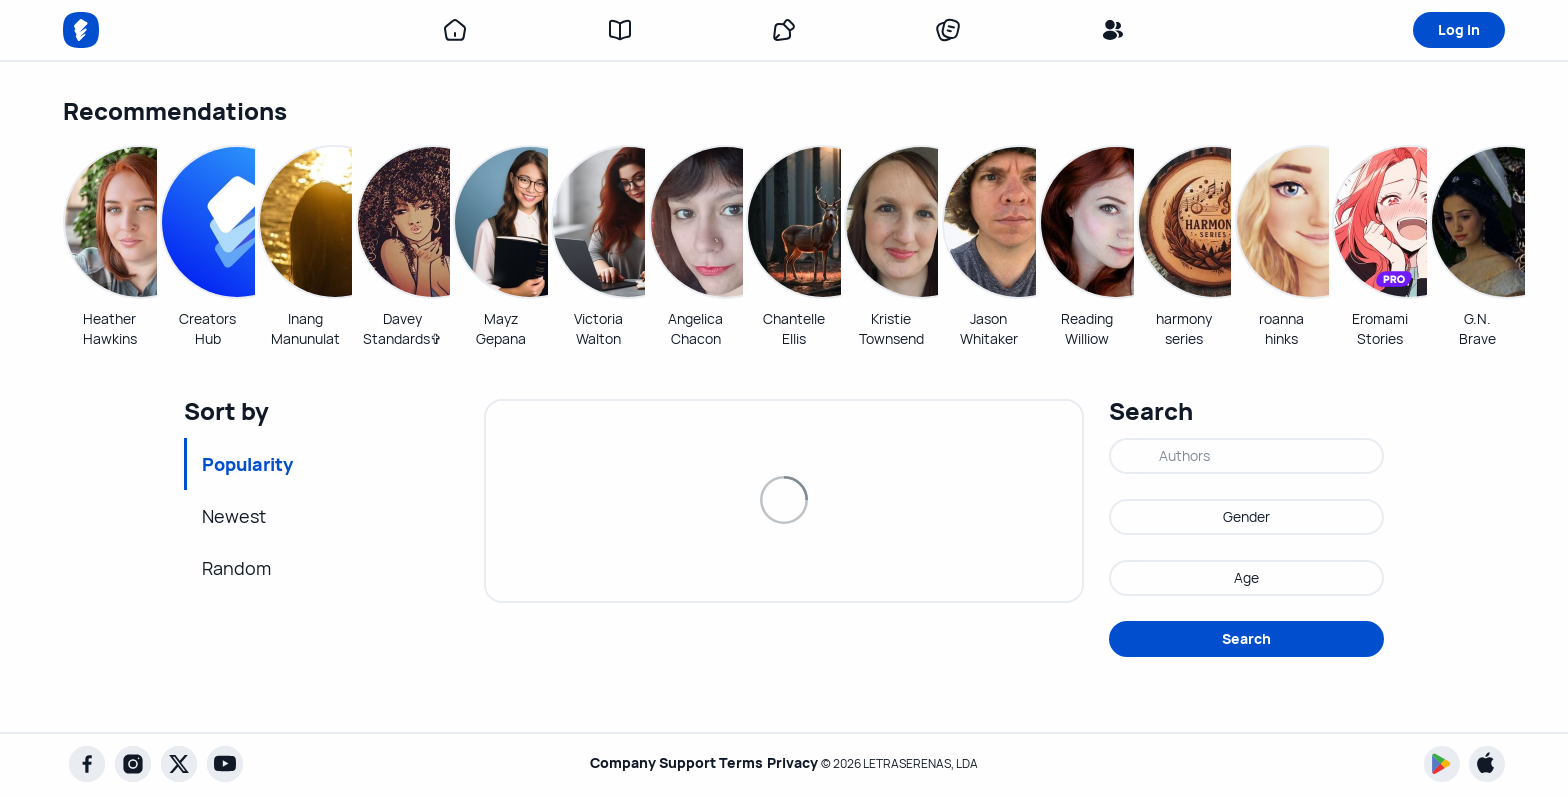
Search (1246, 638)
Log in (1459, 29)
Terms (741, 763)
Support (677, 763)
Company (603, 763)
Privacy (801, 763)
